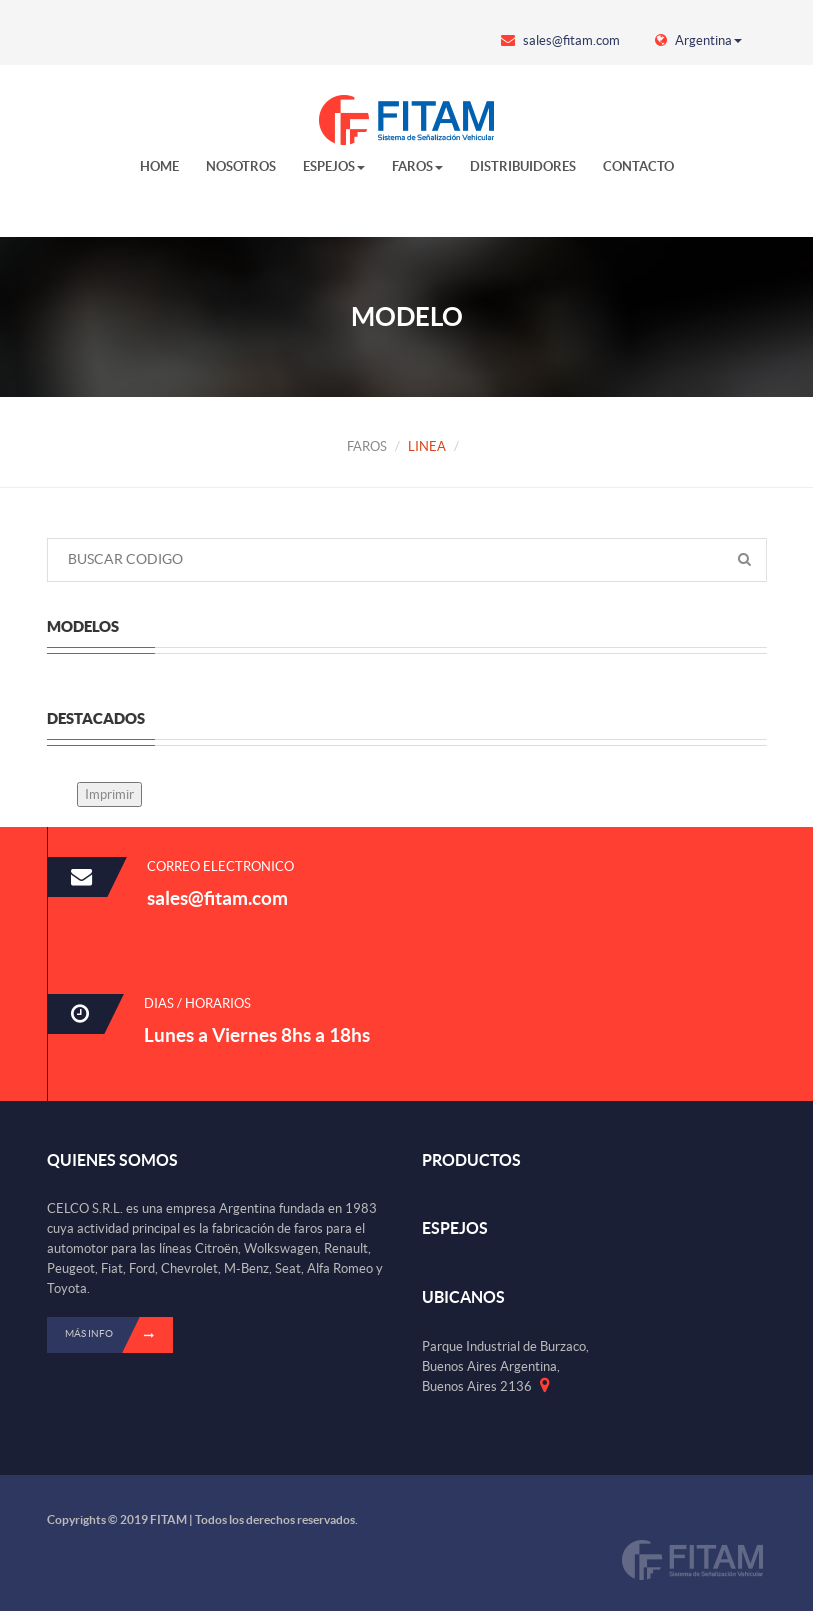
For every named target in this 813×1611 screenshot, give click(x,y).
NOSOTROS (241, 166)
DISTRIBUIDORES (523, 166)
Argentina (698, 40)
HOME (159, 166)
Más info (119, 1335)
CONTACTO (638, 166)
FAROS (417, 166)
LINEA (427, 446)
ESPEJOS (334, 166)
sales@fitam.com (560, 40)
